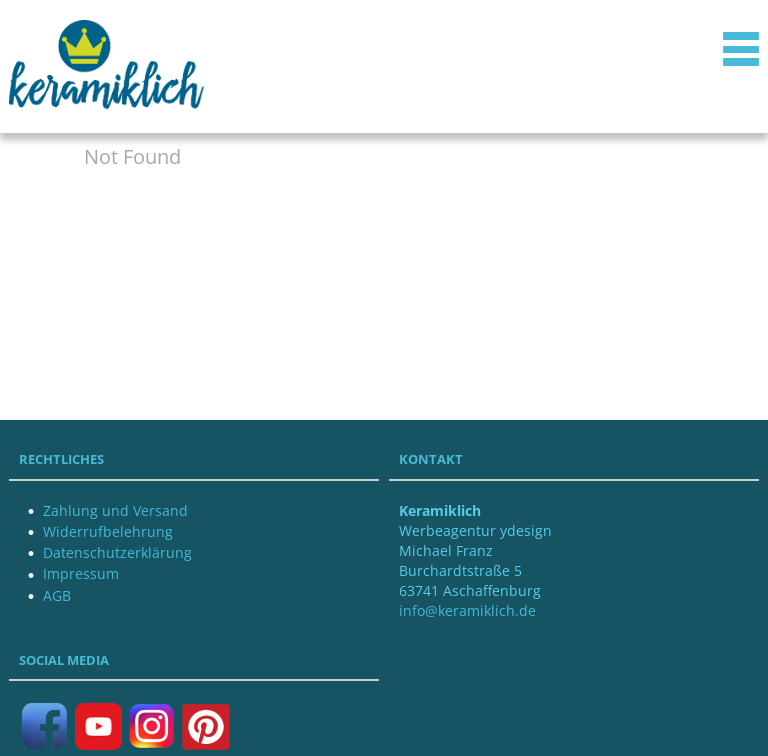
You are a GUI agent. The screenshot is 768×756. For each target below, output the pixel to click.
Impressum (81, 573)
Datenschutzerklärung (117, 552)
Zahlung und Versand (115, 510)
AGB (57, 595)
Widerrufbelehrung (108, 531)
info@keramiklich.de (467, 610)
